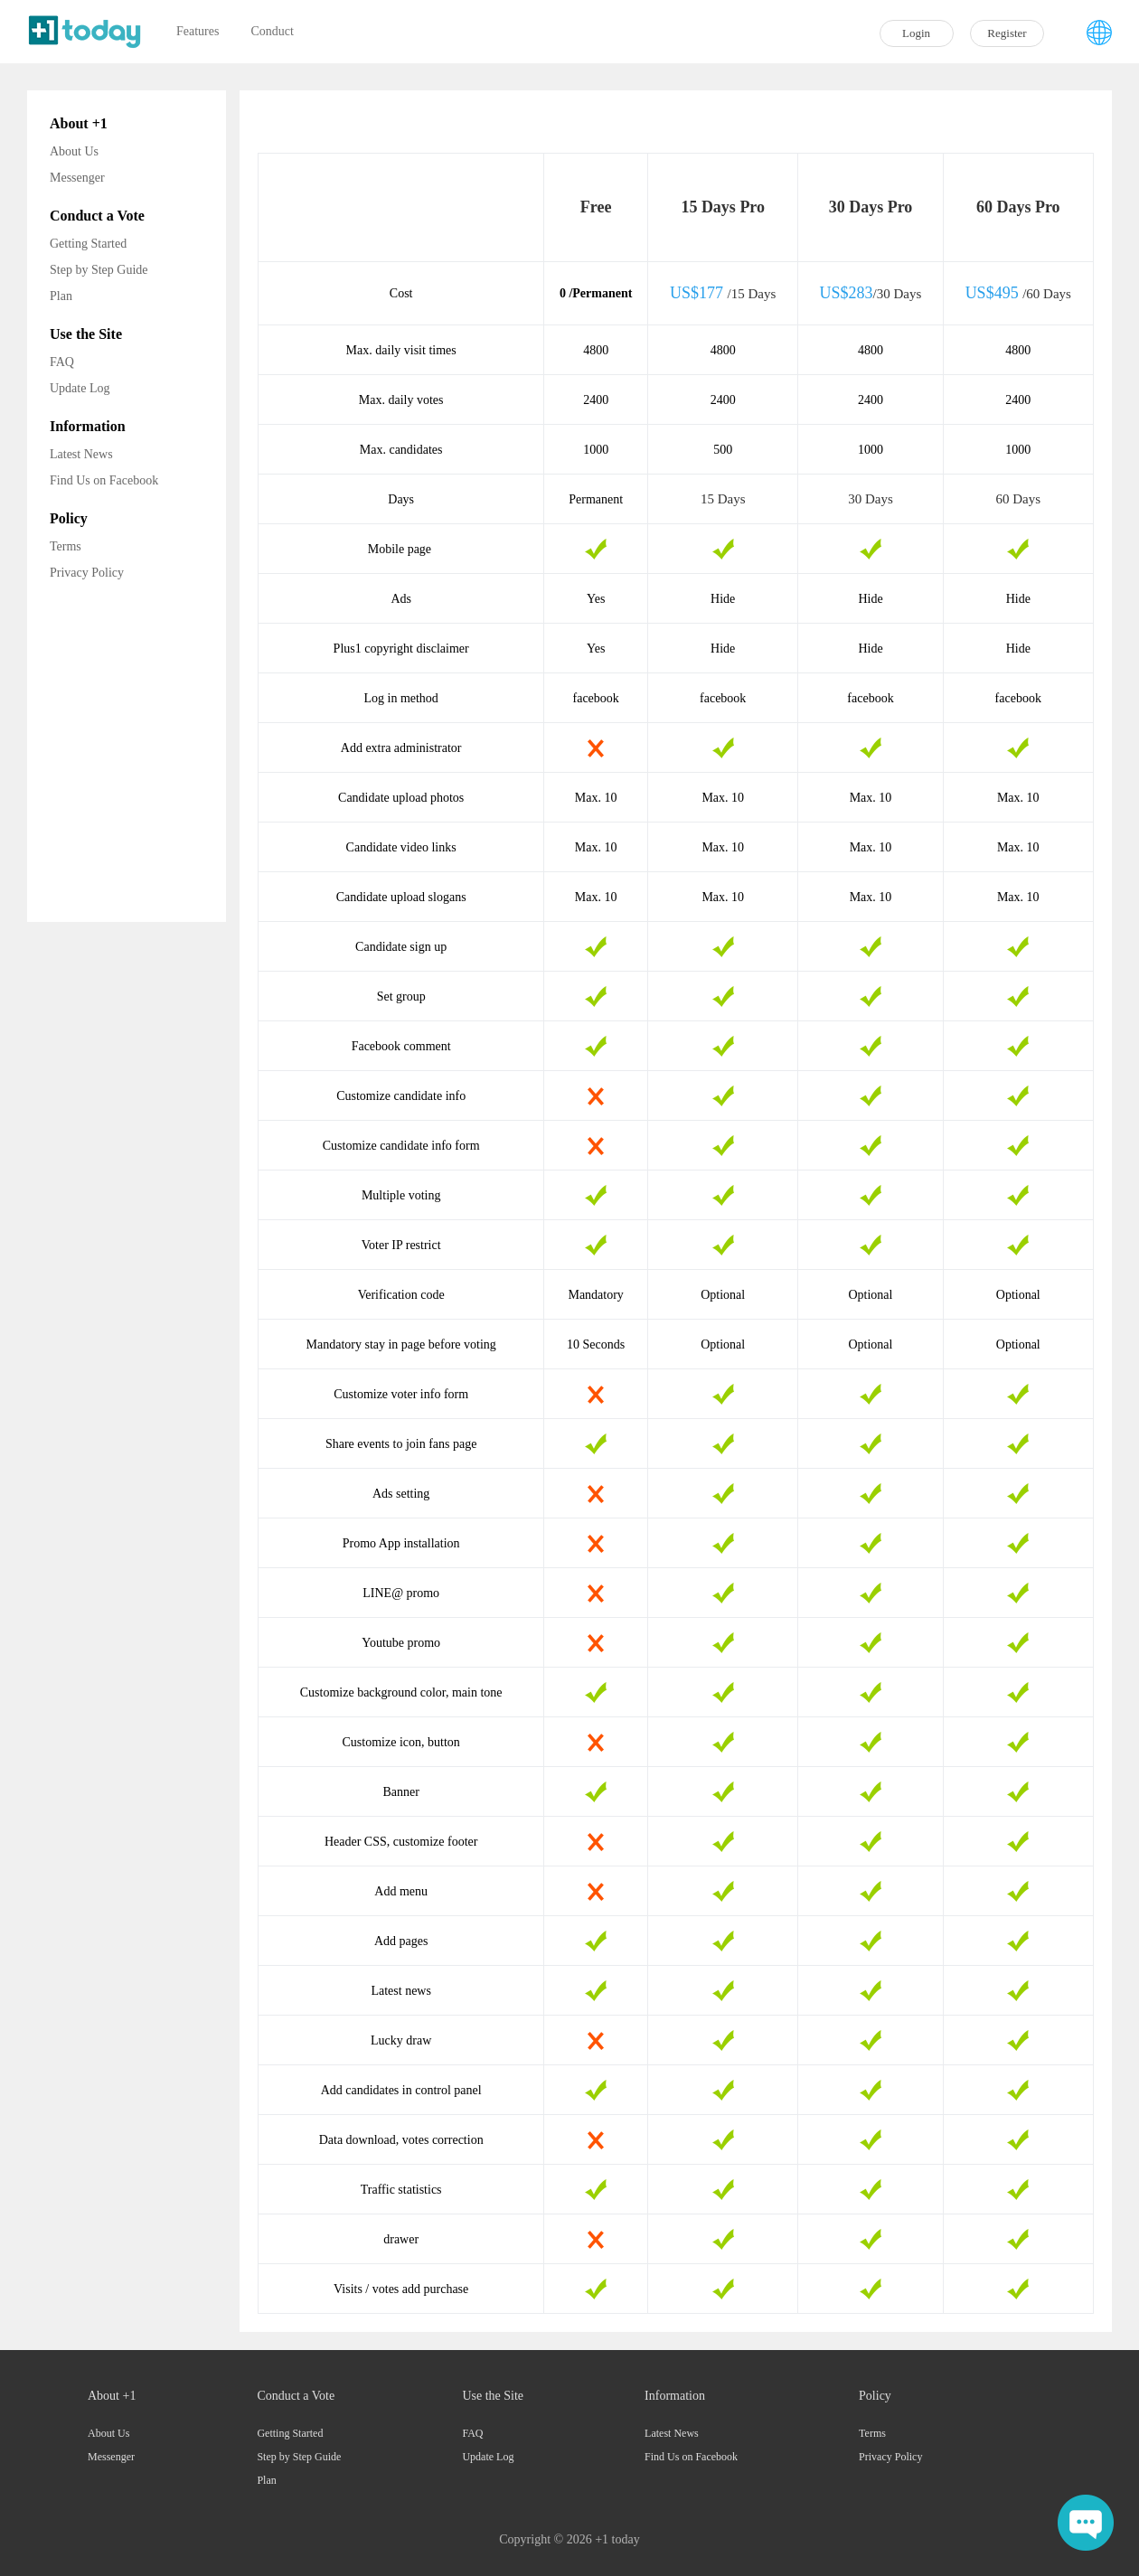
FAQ (62, 362)
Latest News (81, 454)
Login (916, 33)
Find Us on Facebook (104, 480)
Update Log (79, 388)
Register (1006, 33)
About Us (74, 151)
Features (197, 31)
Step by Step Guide (99, 270)
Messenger (77, 177)
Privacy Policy (87, 572)
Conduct (271, 31)
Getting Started (88, 243)
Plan (61, 296)
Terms (65, 546)
